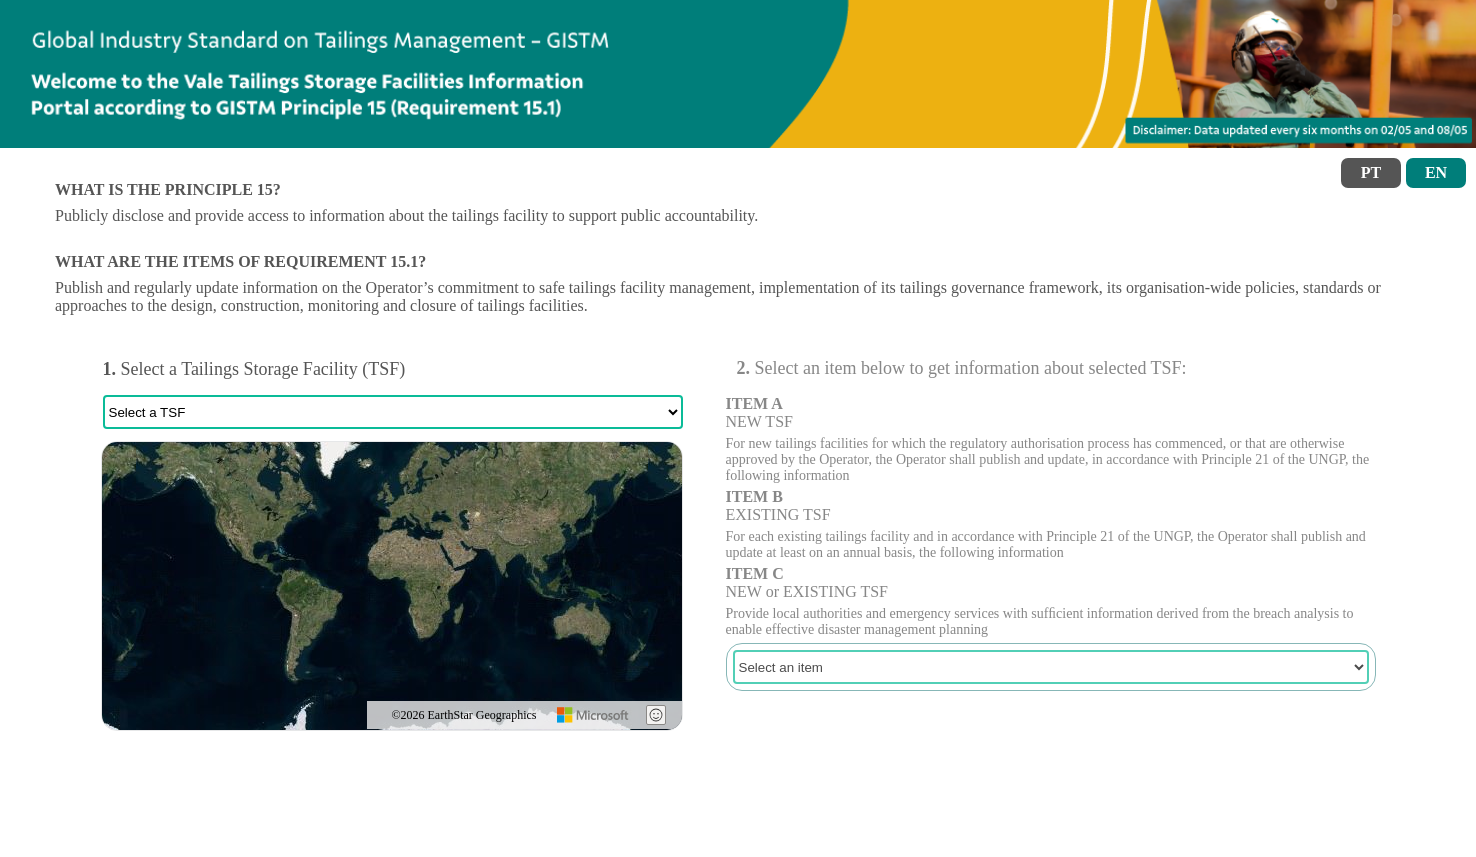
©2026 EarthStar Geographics (463, 715)
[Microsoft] (593, 715)
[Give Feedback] (656, 715)
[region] (392, 586)
